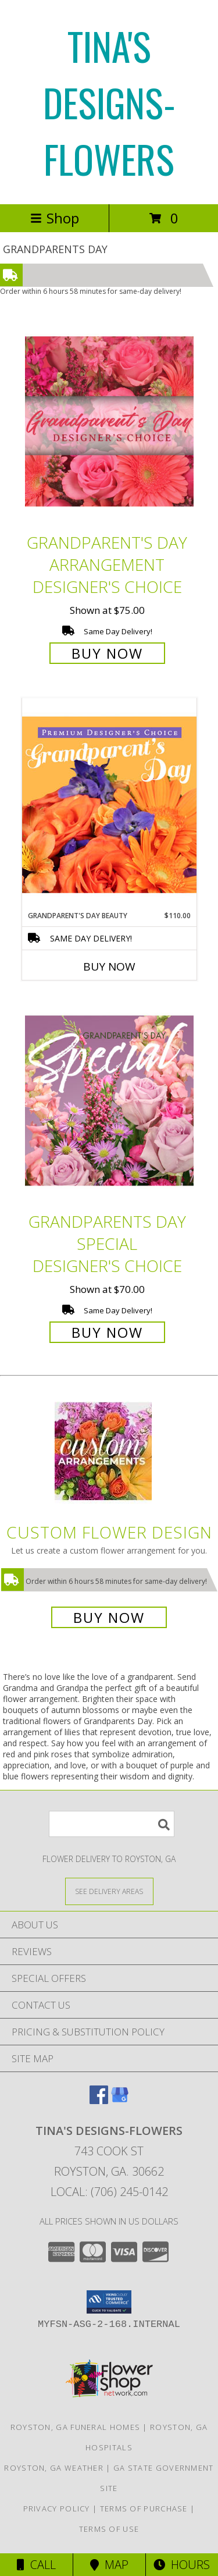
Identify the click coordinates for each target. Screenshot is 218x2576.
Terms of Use (109, 2529)
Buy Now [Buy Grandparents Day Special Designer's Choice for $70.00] (107, 1332)
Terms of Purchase (144, 2508)
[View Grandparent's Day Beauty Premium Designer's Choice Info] (109, 804)
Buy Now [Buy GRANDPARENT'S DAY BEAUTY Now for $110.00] (109, 966)
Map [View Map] (109, 2565)
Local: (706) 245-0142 (109, 2192)
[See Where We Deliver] (109, 1890)
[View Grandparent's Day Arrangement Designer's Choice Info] (109, 421)
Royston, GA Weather (53, 2468)
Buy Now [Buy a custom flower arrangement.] (109, 1617)
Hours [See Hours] (181, 2565)
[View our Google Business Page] (119, 2100)
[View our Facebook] (99, 2100)
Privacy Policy (56, 2508)
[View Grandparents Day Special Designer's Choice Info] (109, 1100)
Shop (54, 218)
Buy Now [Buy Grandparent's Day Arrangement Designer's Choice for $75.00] (107, 653)
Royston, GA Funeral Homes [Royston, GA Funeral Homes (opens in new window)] (75, 2427)
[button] (109, 2302)
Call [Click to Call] (36, 2565)
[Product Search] (111, 1824)
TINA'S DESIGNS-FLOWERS (109, 102)
